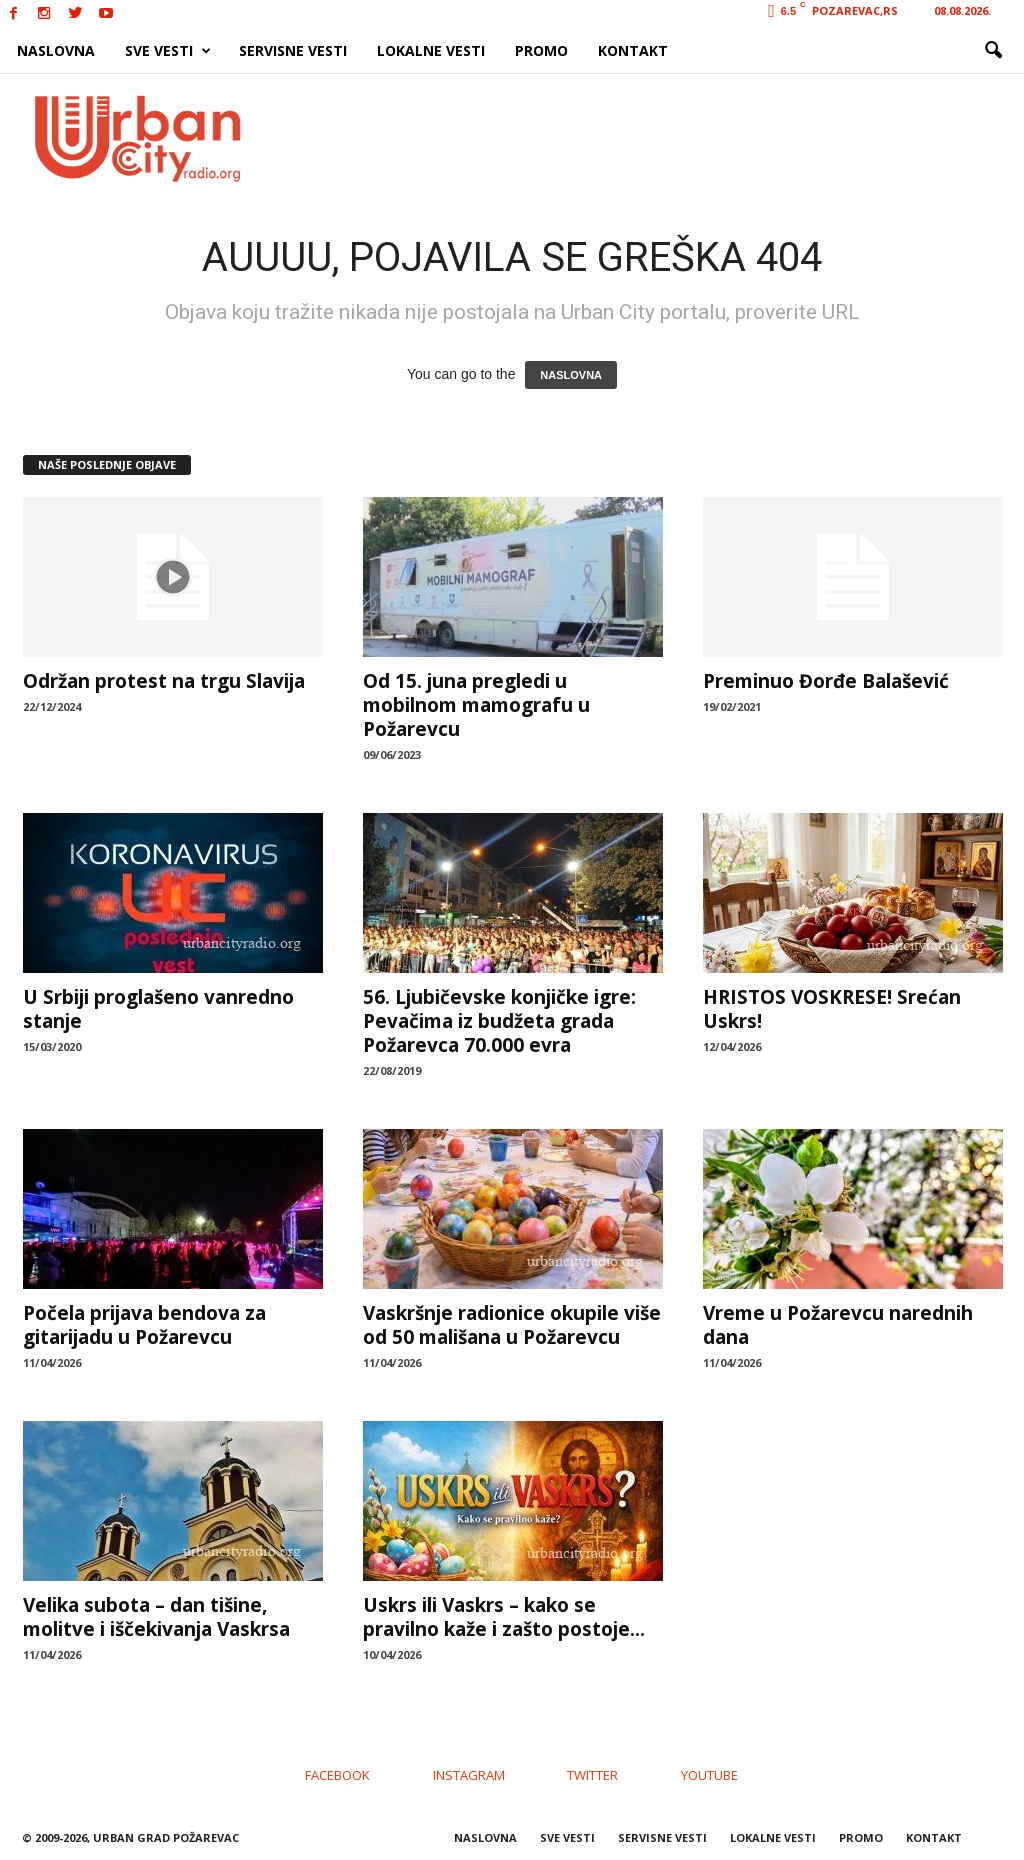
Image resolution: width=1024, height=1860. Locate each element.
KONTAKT (633, 50)
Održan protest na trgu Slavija (164, 681)
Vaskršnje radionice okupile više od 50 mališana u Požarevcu (512, 1325)
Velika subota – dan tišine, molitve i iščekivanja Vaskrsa (156, 1617)
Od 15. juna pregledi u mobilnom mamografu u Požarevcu (476, 705)
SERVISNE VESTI (293, 50)
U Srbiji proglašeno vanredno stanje (158, 1009)
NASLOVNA (56, 50)
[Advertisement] (659, 138)
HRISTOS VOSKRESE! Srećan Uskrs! (832, 1009)
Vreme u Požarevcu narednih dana (838, 1325)
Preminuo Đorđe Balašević (826, 681)
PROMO (541, 50)
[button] (993, 51)
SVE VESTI (168, 51)
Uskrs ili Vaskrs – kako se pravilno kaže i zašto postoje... (504, 1617)
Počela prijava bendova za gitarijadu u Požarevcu (144, 1325)
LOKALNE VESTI (431, 50)
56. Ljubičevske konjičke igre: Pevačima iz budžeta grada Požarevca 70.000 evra (499, 1021)
